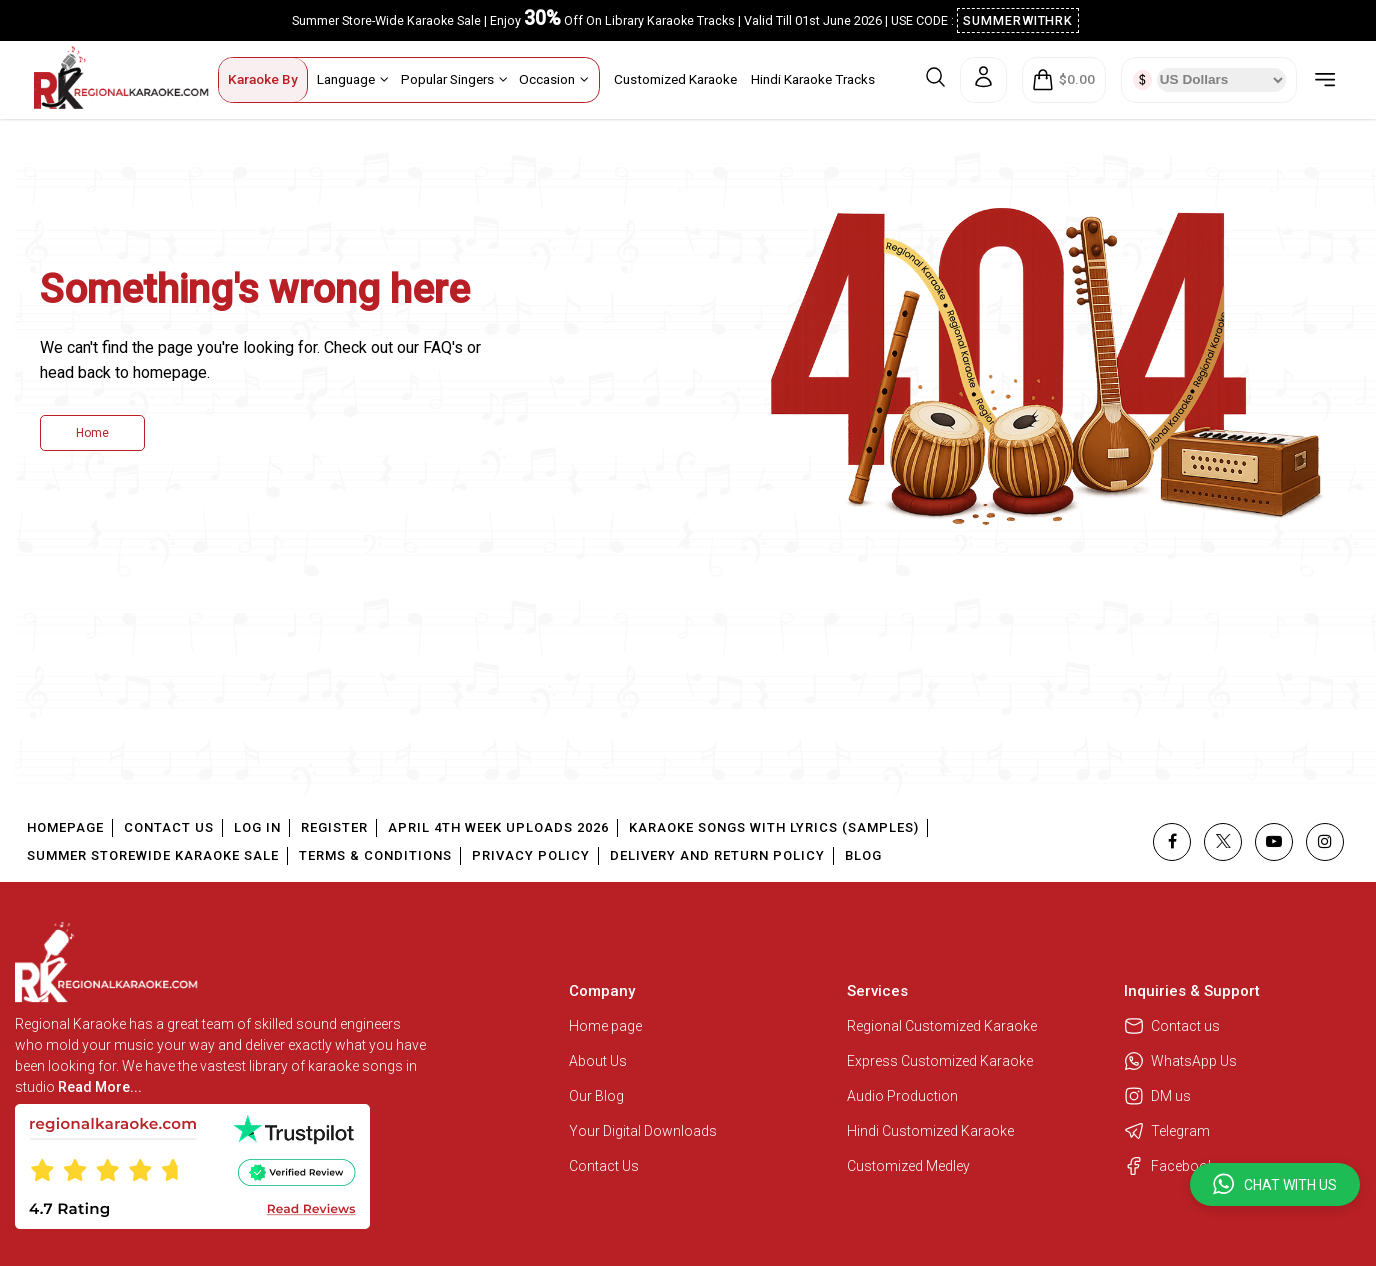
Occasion (554, 79)
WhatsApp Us (1180, 1061)
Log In (257, 827)
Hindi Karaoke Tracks (813, 79)
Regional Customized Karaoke (943, 1026)
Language (353, 79)
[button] (1275, 1184)
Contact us (1172, 1026)
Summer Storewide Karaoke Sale (153, 855)
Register (334, 827)
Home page (605, 1026)
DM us (1157, 1096)
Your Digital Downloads (643, 1131)
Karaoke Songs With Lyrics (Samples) (774, 827)
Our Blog (596, 1096)
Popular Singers (454, 79)
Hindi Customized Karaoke (932, 1131)
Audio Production (902, 1096)
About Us (598, 1061)
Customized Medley (910, 1166)
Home (92, 433)
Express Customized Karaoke (941, 1061)
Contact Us (169, 827)
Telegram (1167, 1131)
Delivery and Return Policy (717, 855)
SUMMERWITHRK (1018, 20)
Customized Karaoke (675, 79)
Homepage (65, 827)
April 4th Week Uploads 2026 (498, 827)
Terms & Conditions (375, 855)
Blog (863, 855)
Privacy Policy (531, 855)
